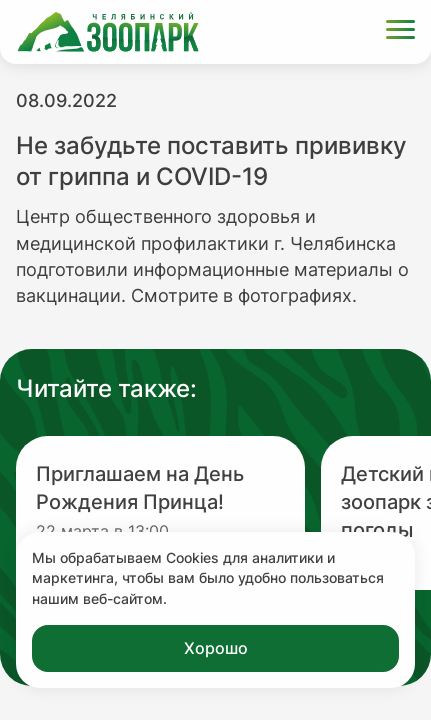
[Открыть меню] (400, 32)
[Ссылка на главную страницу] (108, 32)
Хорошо (216, 648)
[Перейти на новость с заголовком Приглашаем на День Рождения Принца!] (160, 513)
